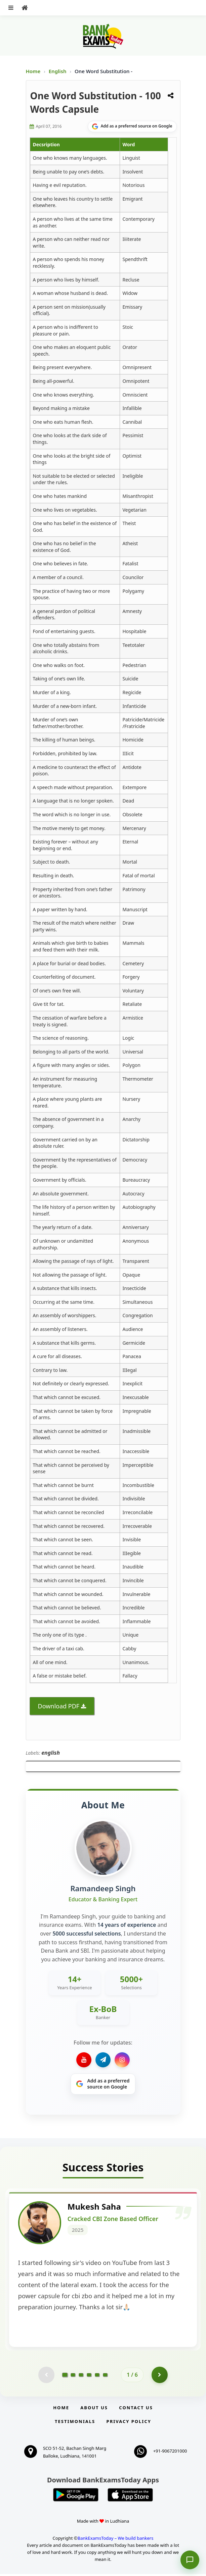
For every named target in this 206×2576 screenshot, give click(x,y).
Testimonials (75, 2423)
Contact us (136, 2410)
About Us (94, 2410)
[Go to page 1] (65, 2376)
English (58, 71)
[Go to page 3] (81, 2377)
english (50, 1752)
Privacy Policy (129, 2423)
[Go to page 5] (97, 2377)
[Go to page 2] (73, 2377)
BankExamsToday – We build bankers (116, 2540)
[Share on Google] (132, 126)
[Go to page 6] (105, 2377)
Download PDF (59, 1706)
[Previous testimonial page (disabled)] (46, 2376)
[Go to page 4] (89, 2377)
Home (33, 71)
